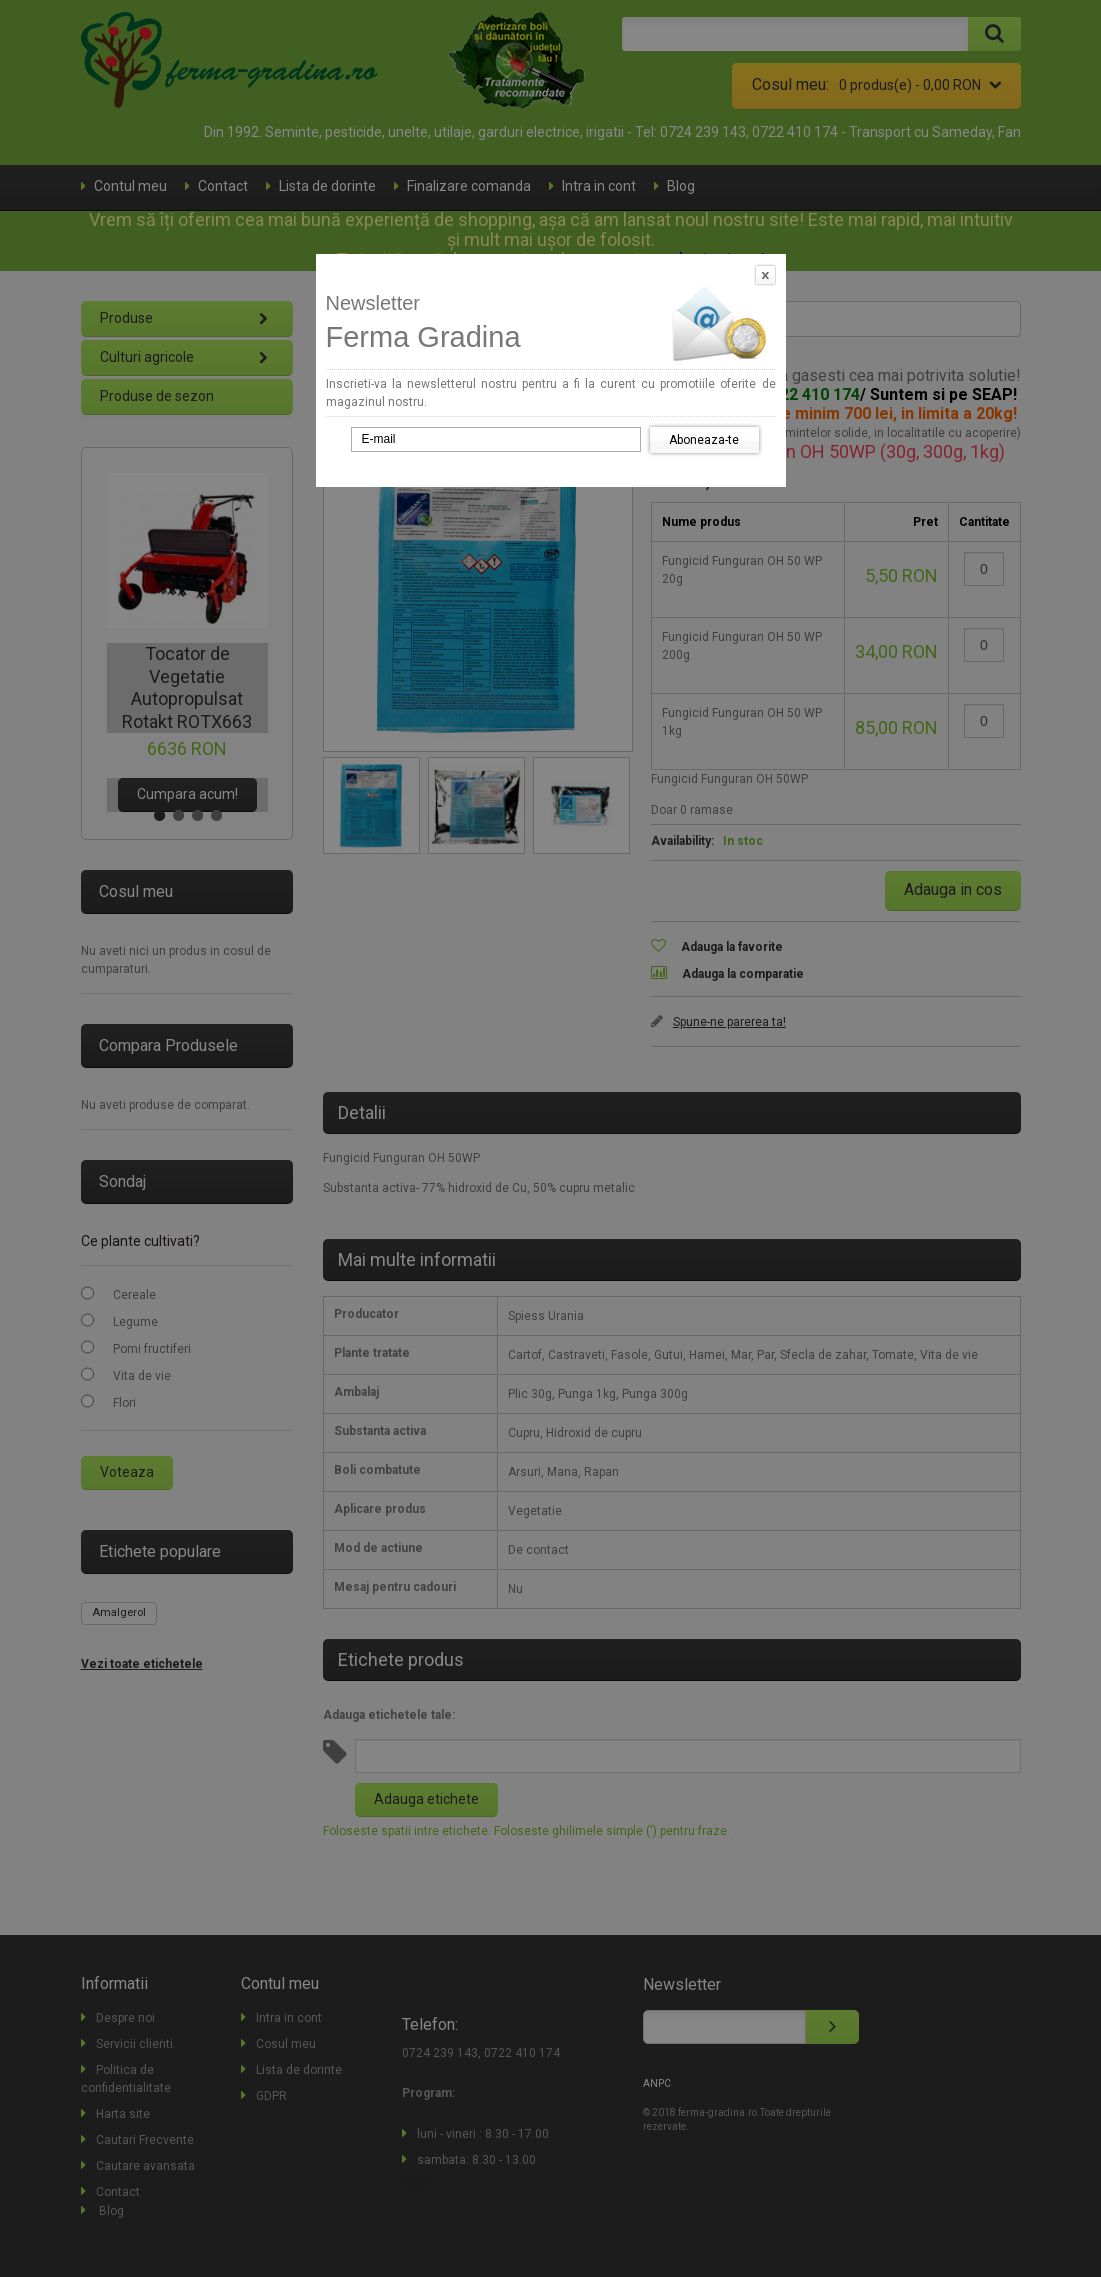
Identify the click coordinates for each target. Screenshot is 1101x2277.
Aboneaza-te (704, 440)
